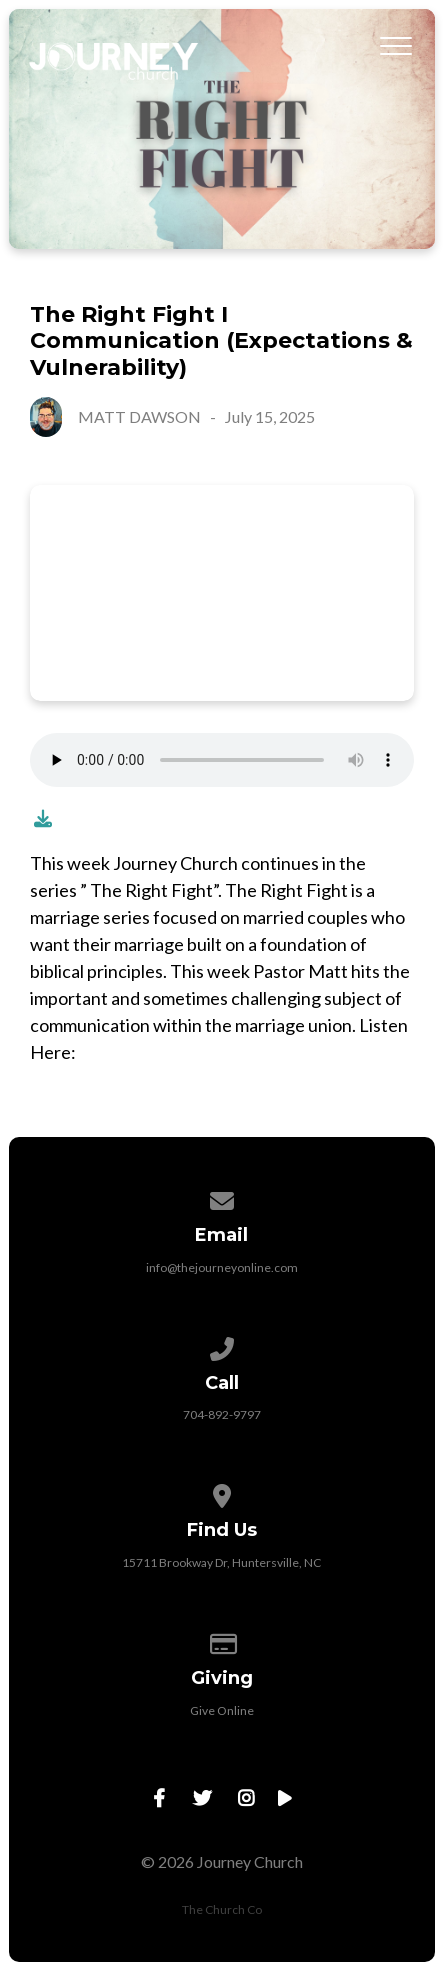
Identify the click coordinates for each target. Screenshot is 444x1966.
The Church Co (222, 1909)
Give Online (222, 1710)
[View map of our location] (222, 1492)
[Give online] (222, 1640)
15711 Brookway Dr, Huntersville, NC (221, 1562)
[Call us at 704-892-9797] (222, 1345)
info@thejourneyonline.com (222, 1267)
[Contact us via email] (222, 1197)
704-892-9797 (222, 1414)
